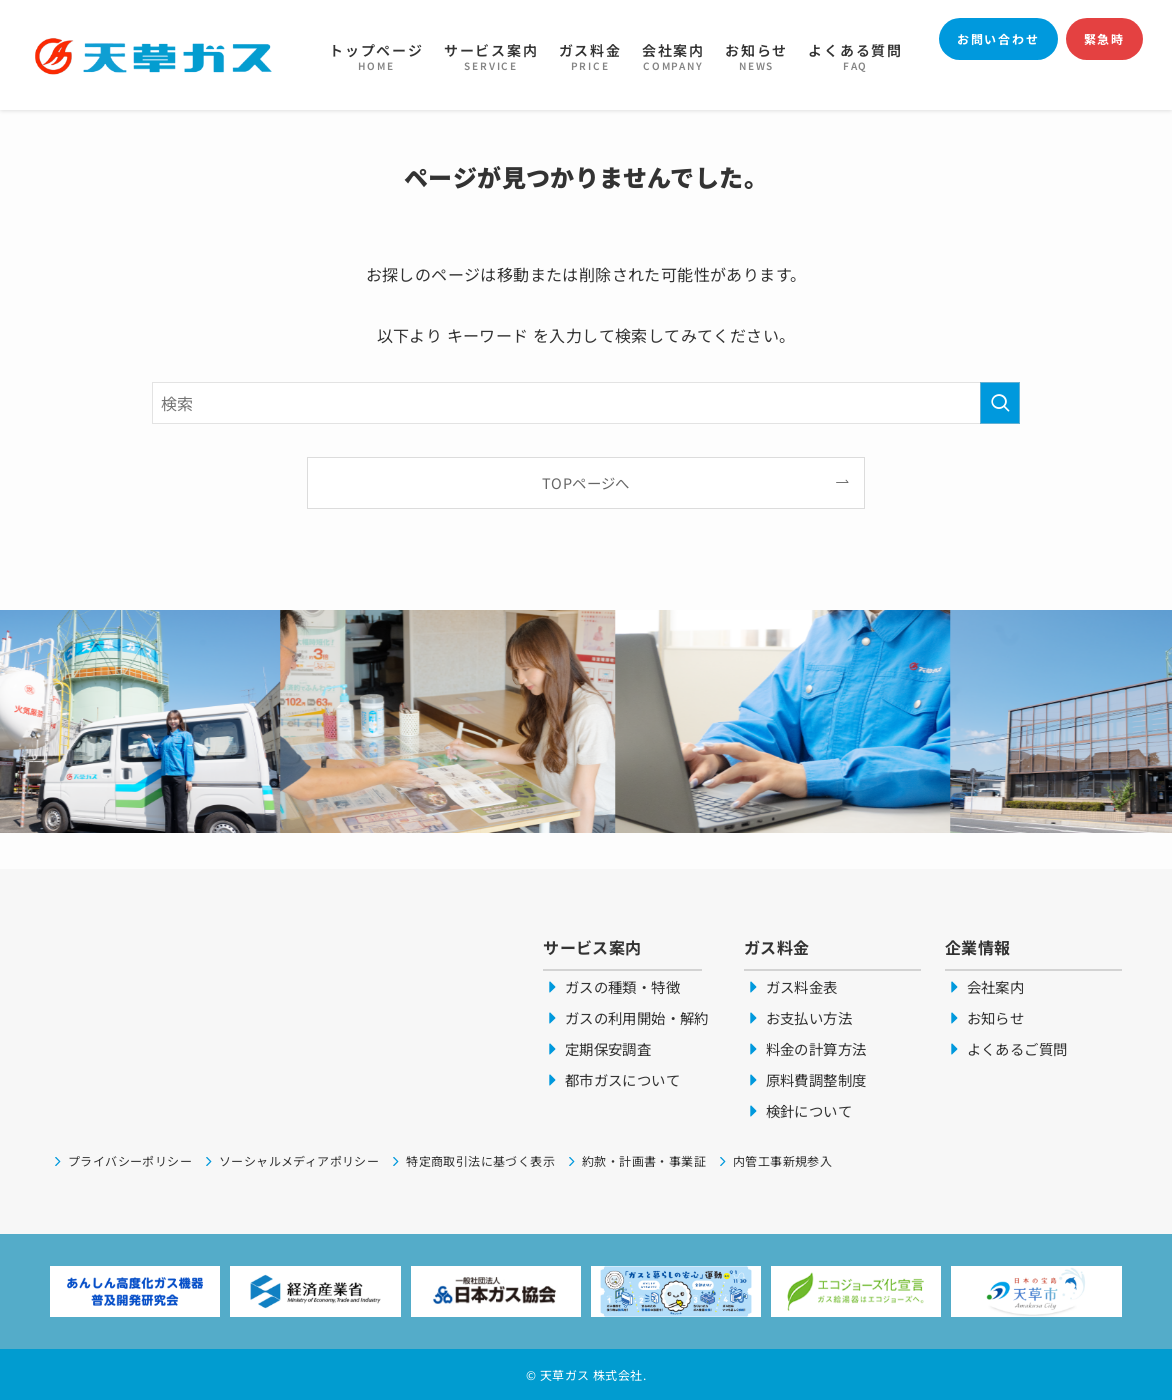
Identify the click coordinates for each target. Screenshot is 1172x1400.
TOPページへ (586, 482)
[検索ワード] (586, 403)
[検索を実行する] (1000, 403)
